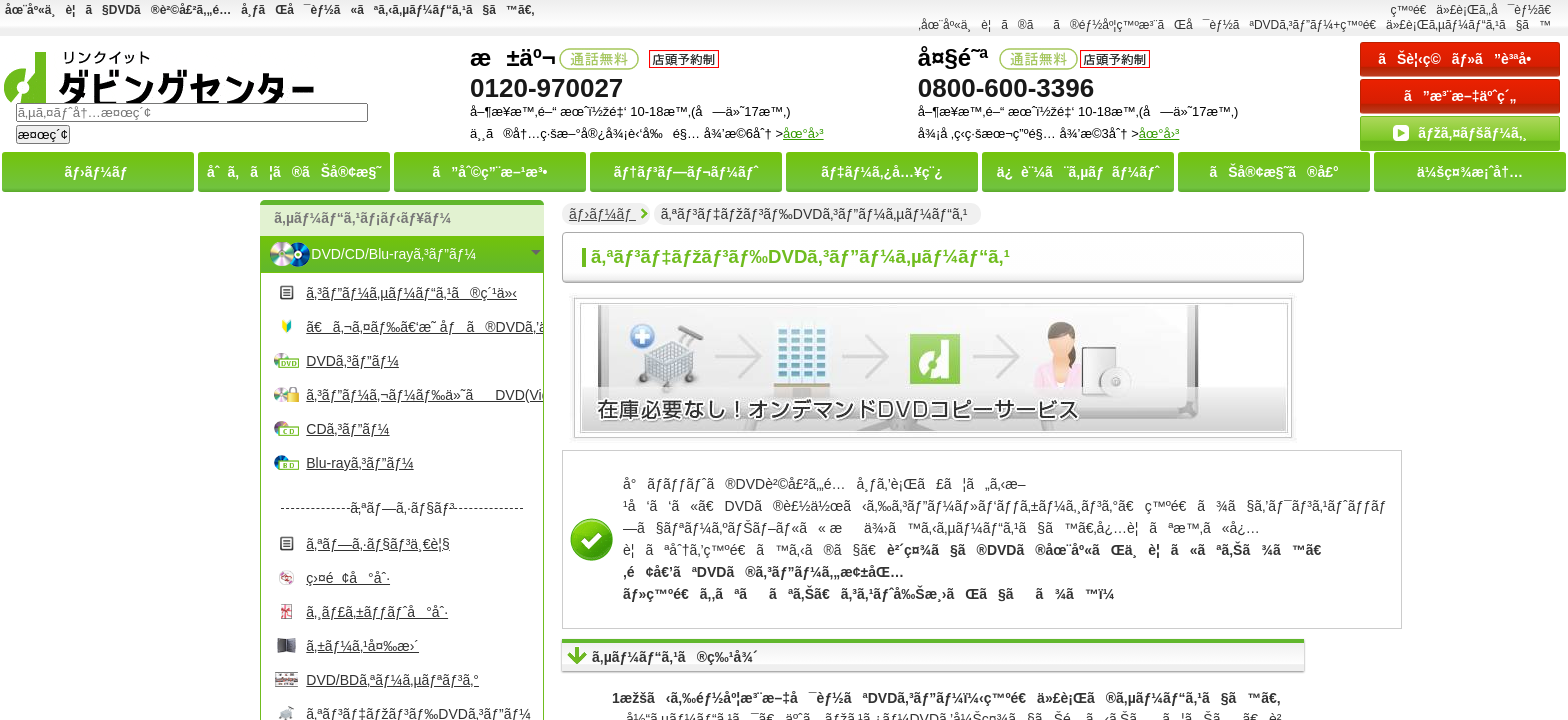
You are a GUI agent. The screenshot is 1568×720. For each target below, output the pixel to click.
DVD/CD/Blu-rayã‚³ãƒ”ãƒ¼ (393, 254)
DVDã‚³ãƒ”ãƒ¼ (352, 361)
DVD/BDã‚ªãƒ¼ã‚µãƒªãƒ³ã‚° (392, 680)
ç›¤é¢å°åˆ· (348, 578)
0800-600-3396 (1006, 88)
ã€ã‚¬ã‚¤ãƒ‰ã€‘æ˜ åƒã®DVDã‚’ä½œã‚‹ (422, 327)
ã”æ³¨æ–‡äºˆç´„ (1460, 96)
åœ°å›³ (1159, 133)
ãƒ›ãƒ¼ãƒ (602, 214)
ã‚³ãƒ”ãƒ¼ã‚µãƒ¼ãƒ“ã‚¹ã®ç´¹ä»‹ (411, 293)
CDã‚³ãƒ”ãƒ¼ (347, 429)
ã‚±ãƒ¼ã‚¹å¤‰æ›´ (362, 646)
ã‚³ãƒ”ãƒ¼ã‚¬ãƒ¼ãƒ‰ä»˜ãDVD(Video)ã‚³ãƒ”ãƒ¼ (422, 395)
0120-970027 (546, 88)
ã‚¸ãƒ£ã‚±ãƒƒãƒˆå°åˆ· (377, 612)
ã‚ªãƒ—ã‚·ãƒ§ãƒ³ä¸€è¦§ (377, 544)
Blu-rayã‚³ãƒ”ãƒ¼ (359, 463)
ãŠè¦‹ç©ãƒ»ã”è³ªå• (1460, 59)
